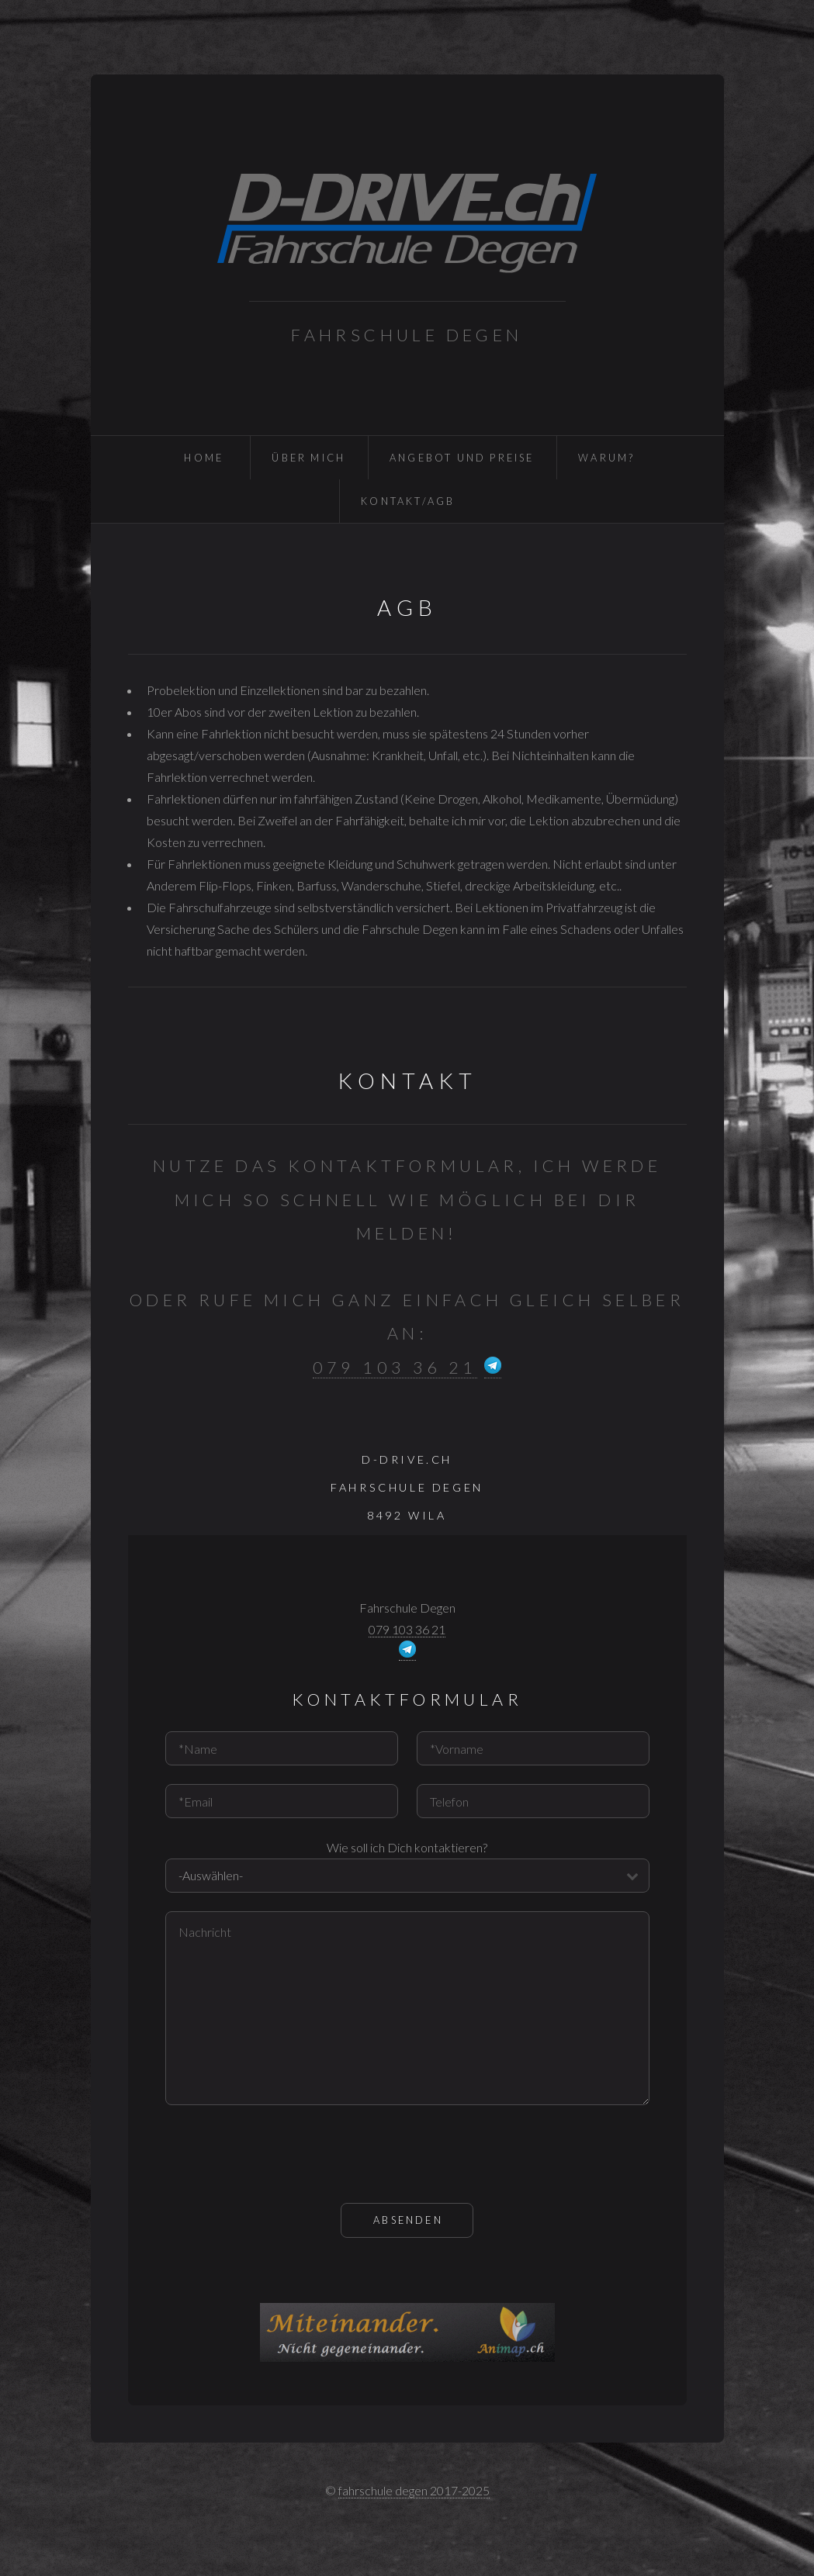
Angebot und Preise (462, 457)
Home (203, 457)
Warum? (606, 457)
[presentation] (283, 2154)
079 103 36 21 (395, 1367)
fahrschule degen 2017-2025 (414, 2490)
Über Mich (308, 457)
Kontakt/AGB (408, 501)
